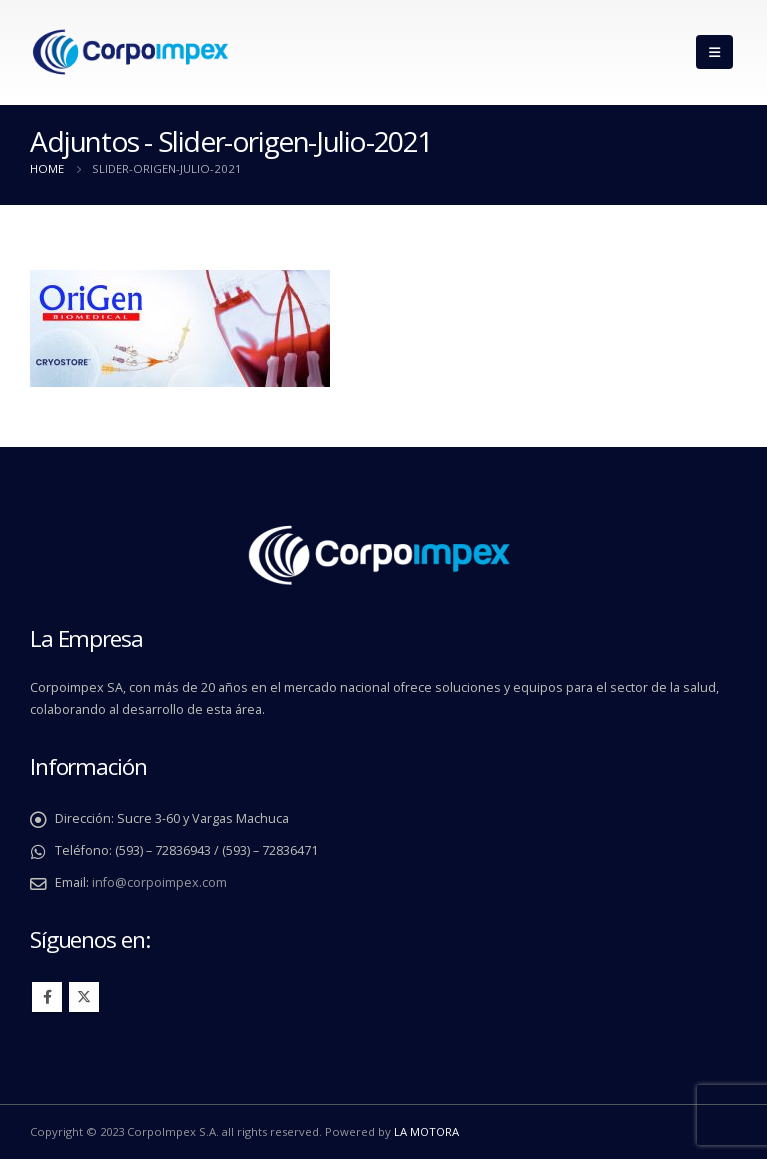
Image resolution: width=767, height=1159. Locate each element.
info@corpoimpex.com (159, 882)
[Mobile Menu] (714, 52)
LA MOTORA (426, 1131)
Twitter (84, 997)
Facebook (47, 997)
